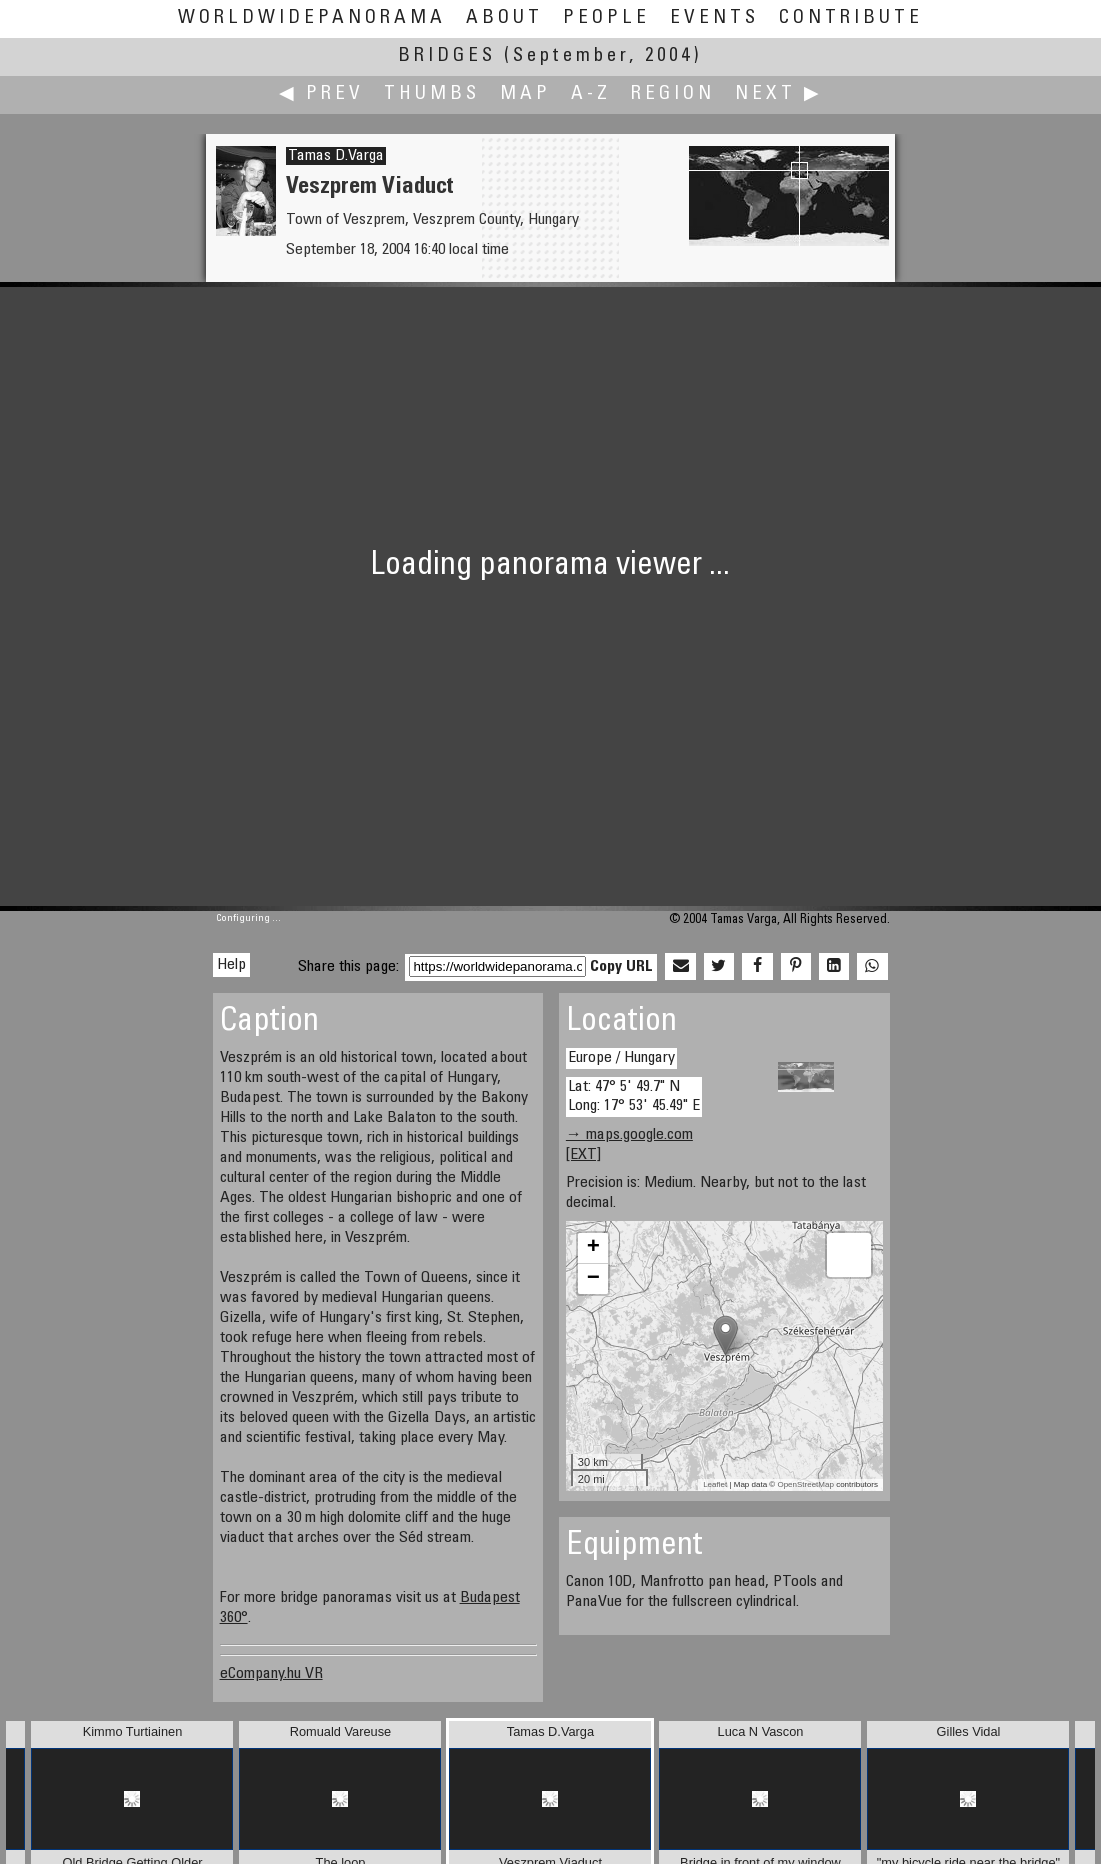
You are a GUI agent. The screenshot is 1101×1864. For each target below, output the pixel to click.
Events (714, 18)
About (504, 18)
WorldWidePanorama (312, 18)
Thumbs (432, 94)
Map (525, 94)
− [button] (593, 1279)
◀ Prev (321, 94)
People (606, 18)
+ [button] (593, 1248)
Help (231, 965)
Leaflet (715, 1484)
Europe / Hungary (621, 1058)
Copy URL (621, 967)
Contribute (851, 18)
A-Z (591, 94)
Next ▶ (779, 94)
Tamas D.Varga (336, 156)
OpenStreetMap (805, 1484)
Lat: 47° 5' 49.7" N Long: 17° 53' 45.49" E (634, 1096)
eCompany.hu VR (271, 1674)
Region (673, 94)
